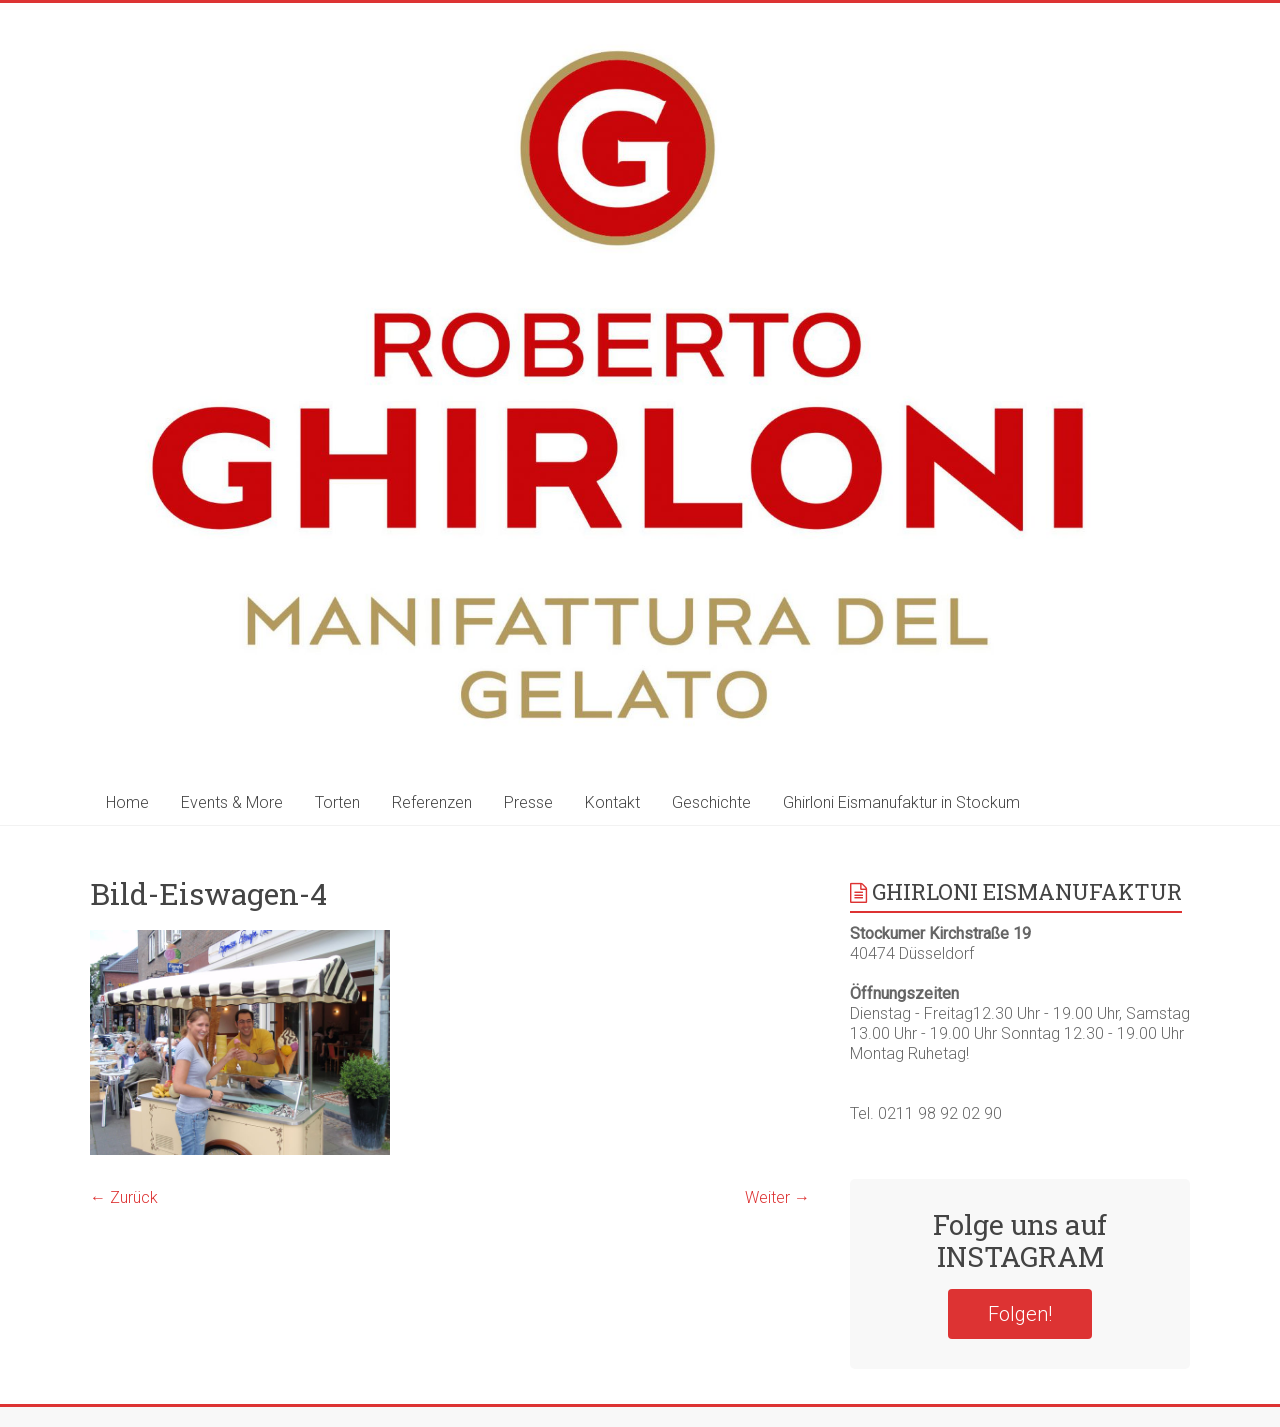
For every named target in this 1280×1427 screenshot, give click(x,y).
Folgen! (1020, 1314)
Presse (528, 802)
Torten (337, 802)
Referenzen (432, 802)
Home (127, 802)
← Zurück (124, 1197)
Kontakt (612, 802)
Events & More (232, 802)
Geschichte (711, 802)
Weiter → (777, 1197)
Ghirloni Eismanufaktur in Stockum (901, 802)
